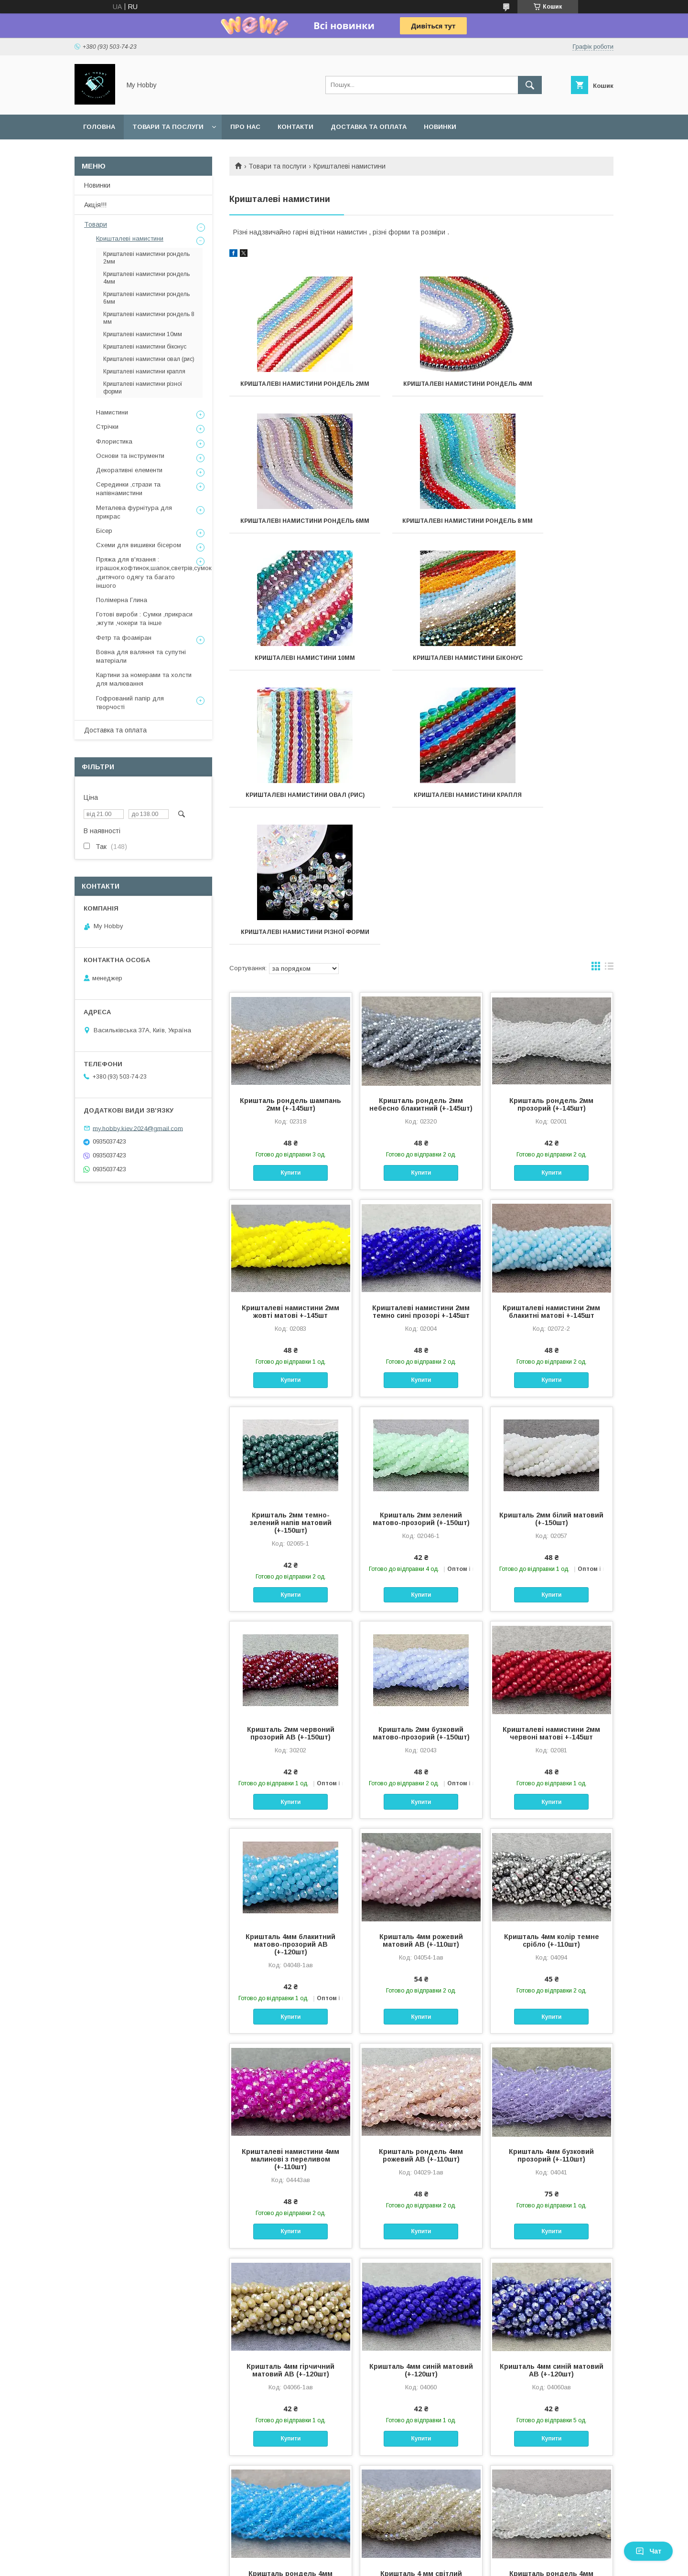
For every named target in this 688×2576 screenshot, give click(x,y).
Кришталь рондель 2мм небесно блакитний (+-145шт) (421, 850)
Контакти (295, 126)
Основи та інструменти (130, 455)
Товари (95, 224)
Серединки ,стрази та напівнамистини (128, 489)
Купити (290, 918)
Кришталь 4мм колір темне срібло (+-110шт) (551, 1686)
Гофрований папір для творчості (130, 702)
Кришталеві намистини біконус (553, 531)
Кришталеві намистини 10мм (421, 527)
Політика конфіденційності (395, 2563)
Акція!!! (95, 205)
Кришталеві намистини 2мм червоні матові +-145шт (551, 1479)
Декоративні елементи (129, 470)
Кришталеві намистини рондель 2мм (289, 387)
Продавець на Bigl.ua (344, 2554)
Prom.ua (389, 2546)
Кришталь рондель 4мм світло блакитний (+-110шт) (290, 2323)
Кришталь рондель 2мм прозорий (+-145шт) (551, 850)
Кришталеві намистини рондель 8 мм (289, 531)
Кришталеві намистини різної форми (553, 674)
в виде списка (609, 714)
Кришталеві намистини (129, 238)
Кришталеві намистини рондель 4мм (421, 387)
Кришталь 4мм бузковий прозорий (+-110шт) (551, 1901)
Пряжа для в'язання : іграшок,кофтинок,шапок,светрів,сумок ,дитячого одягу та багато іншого (154, 572)
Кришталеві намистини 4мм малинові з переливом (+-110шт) (290, 1905)
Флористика (114, 441)
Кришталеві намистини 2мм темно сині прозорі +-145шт (421, 1057)
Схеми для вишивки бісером (138, 545)
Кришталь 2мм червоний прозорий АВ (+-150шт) (290, 1479)
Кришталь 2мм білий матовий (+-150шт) (551, 1264)
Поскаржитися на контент (320, 2563)
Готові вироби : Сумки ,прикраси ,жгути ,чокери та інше (144, 618)
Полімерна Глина (121, 600)
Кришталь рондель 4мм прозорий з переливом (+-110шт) (551, 2327)
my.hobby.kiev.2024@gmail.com (138, 1128)
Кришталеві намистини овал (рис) (289, 674)
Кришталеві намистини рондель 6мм (553, 387)
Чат (648, 2551)
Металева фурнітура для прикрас (134, 512)
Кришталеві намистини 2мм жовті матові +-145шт (290, 1057)
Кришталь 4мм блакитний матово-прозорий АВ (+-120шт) (290, 1690)
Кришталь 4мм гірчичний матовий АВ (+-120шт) (290, 2116)
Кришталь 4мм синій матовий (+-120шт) (421, 2116)
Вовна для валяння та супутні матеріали (141, 656)
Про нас (245, 126)
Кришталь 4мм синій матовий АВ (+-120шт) (551, 2116)
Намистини (112, 412)
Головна (99, 126)
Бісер (104, 530)
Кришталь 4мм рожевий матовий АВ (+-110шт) (421, 1686)
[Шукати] (530, 85)
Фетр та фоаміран (123, 637)
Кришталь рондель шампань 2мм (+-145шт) (290, 850)
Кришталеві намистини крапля (421, 674)
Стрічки (107, 426)
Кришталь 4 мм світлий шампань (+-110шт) (421, 2323)
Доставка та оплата (369, 126)
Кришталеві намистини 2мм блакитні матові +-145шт (551, 1057)
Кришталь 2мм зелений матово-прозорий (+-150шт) (421, 1264)
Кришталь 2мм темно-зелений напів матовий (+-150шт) (291, 1268)
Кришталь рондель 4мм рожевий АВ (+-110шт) (421, 1901)
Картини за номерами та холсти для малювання (144, 679)
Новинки (440, 126)
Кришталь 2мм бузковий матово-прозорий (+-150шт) (421, 1479)
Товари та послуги (168, 126)
